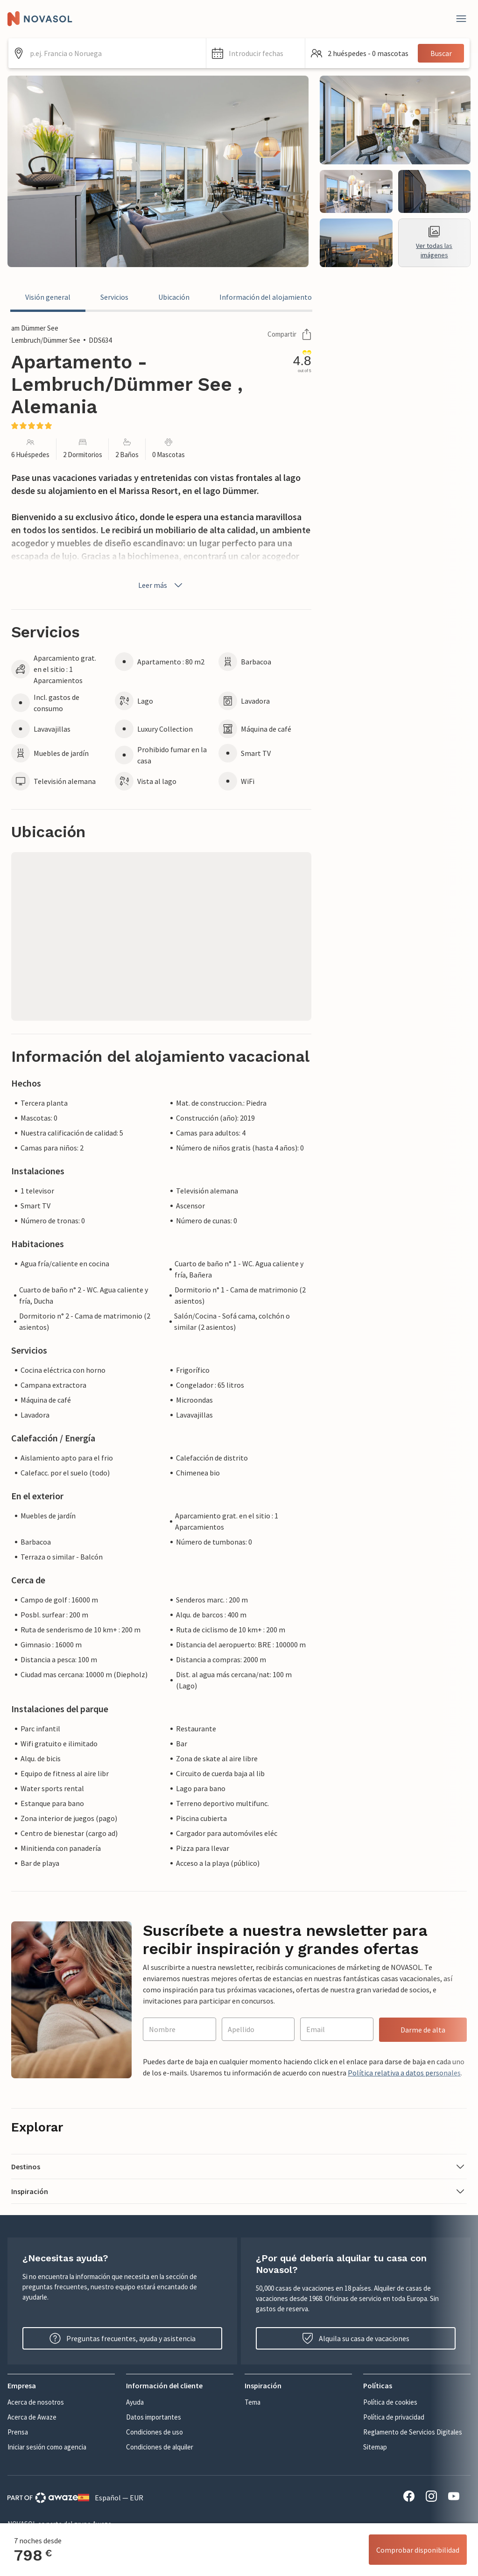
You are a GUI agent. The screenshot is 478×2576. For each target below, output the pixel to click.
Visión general (47, 297)
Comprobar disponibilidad (417, 2550)
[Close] (461, 18)
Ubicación (174, 297)
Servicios (114, 297)
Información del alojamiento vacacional (283, 297)
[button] (255, 53)
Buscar (441, 53)
